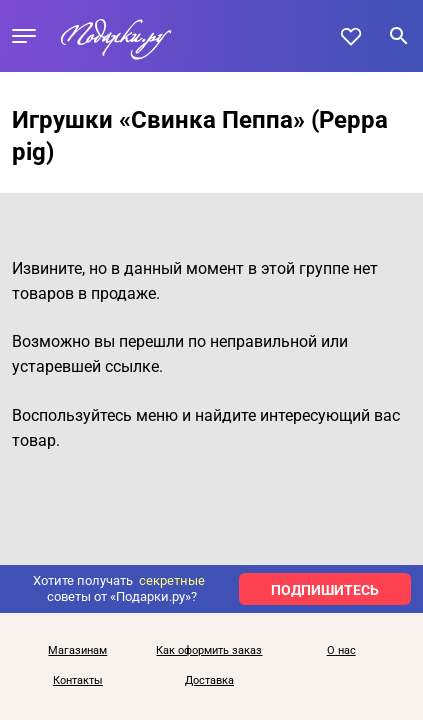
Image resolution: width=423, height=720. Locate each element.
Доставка (209, 681)
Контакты (78, 681)
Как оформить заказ (209, 651)
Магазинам (77, 651)
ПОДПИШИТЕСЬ (325, 590)
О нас (341, 651)
